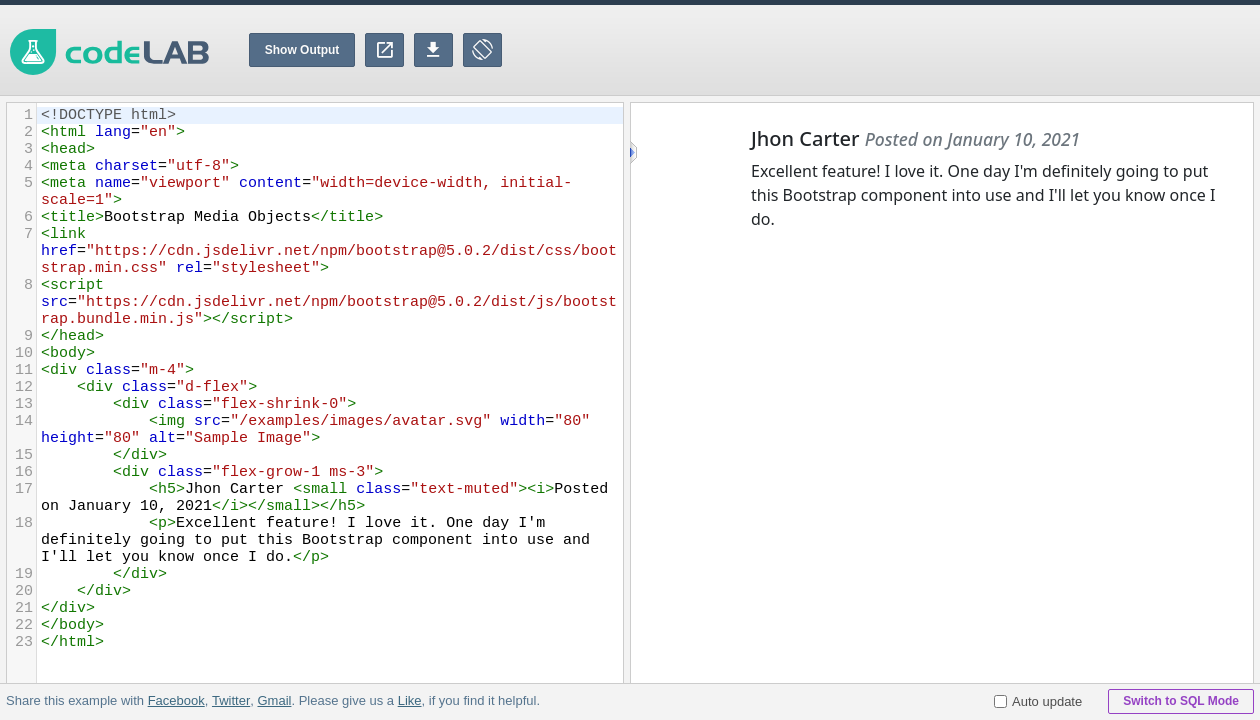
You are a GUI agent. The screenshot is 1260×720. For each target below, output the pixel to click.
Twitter (231, 700)
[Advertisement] (896, 50)
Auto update (1038, 701)
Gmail (274, 700)
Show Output (302, 50)
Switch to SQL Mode (1181, 701)
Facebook (176, 700)
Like (409, 700)
